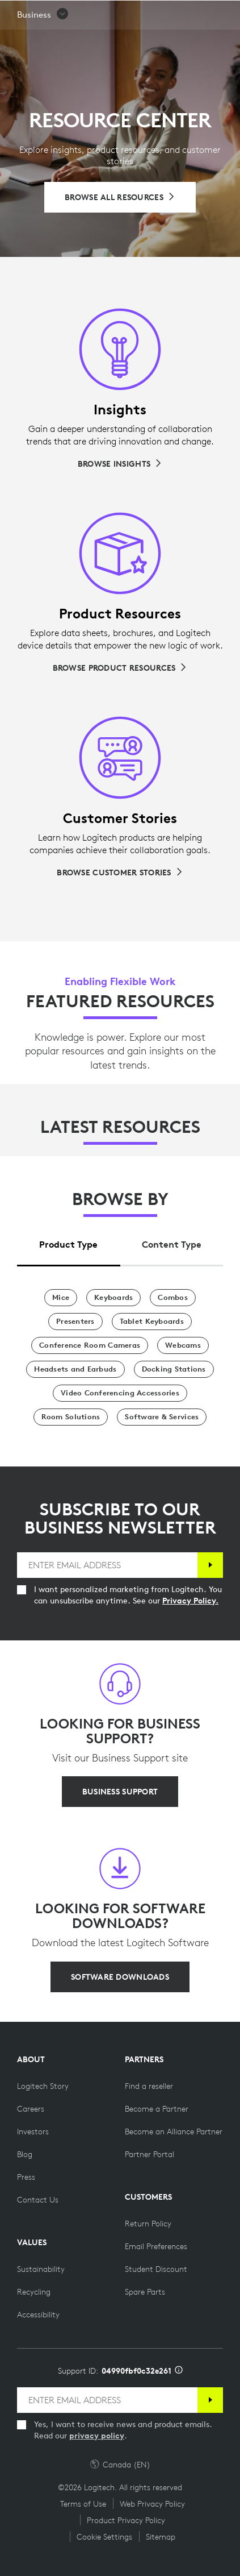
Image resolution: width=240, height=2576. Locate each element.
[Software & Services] (162, 1417)
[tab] (68, 1241)
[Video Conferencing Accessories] (120, 1393)
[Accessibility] (38, 2314)
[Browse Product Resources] (120, 668)
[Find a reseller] (149, 2086)
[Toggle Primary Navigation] (226, 13)
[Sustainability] (41, 2269)
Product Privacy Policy (126, 2520)
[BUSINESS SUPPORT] (120, 1791)
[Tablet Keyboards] (152, 1321)
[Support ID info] (179, 2371)
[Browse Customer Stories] (120, 872)
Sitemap (160, 2537)
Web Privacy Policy (152, 2504)
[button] (43, 43)
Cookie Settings (104, 2537)
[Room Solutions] (70, 1417)
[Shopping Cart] (195, 14)
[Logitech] (76, 13)
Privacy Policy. (190, 1601)
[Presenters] (75, 1321)
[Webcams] (183, 1345)
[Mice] (60, 1297)
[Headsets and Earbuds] (75, 1369)
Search (161, 15)
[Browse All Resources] (120, 197)
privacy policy (96, 2435)
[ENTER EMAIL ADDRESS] (107, 1565)
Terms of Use (83, 2504)
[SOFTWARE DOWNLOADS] (120, 1977)
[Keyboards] (113, 1297)
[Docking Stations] (174, 1369)
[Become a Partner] (156, 2109)
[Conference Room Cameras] (89, 1345)
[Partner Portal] (149, 2154)
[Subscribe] (210, 1565)
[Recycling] (33, 2292)
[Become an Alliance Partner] (173, 2131)
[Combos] (173, 1297)
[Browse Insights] (120, 464)
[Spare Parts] (145, 2292)
